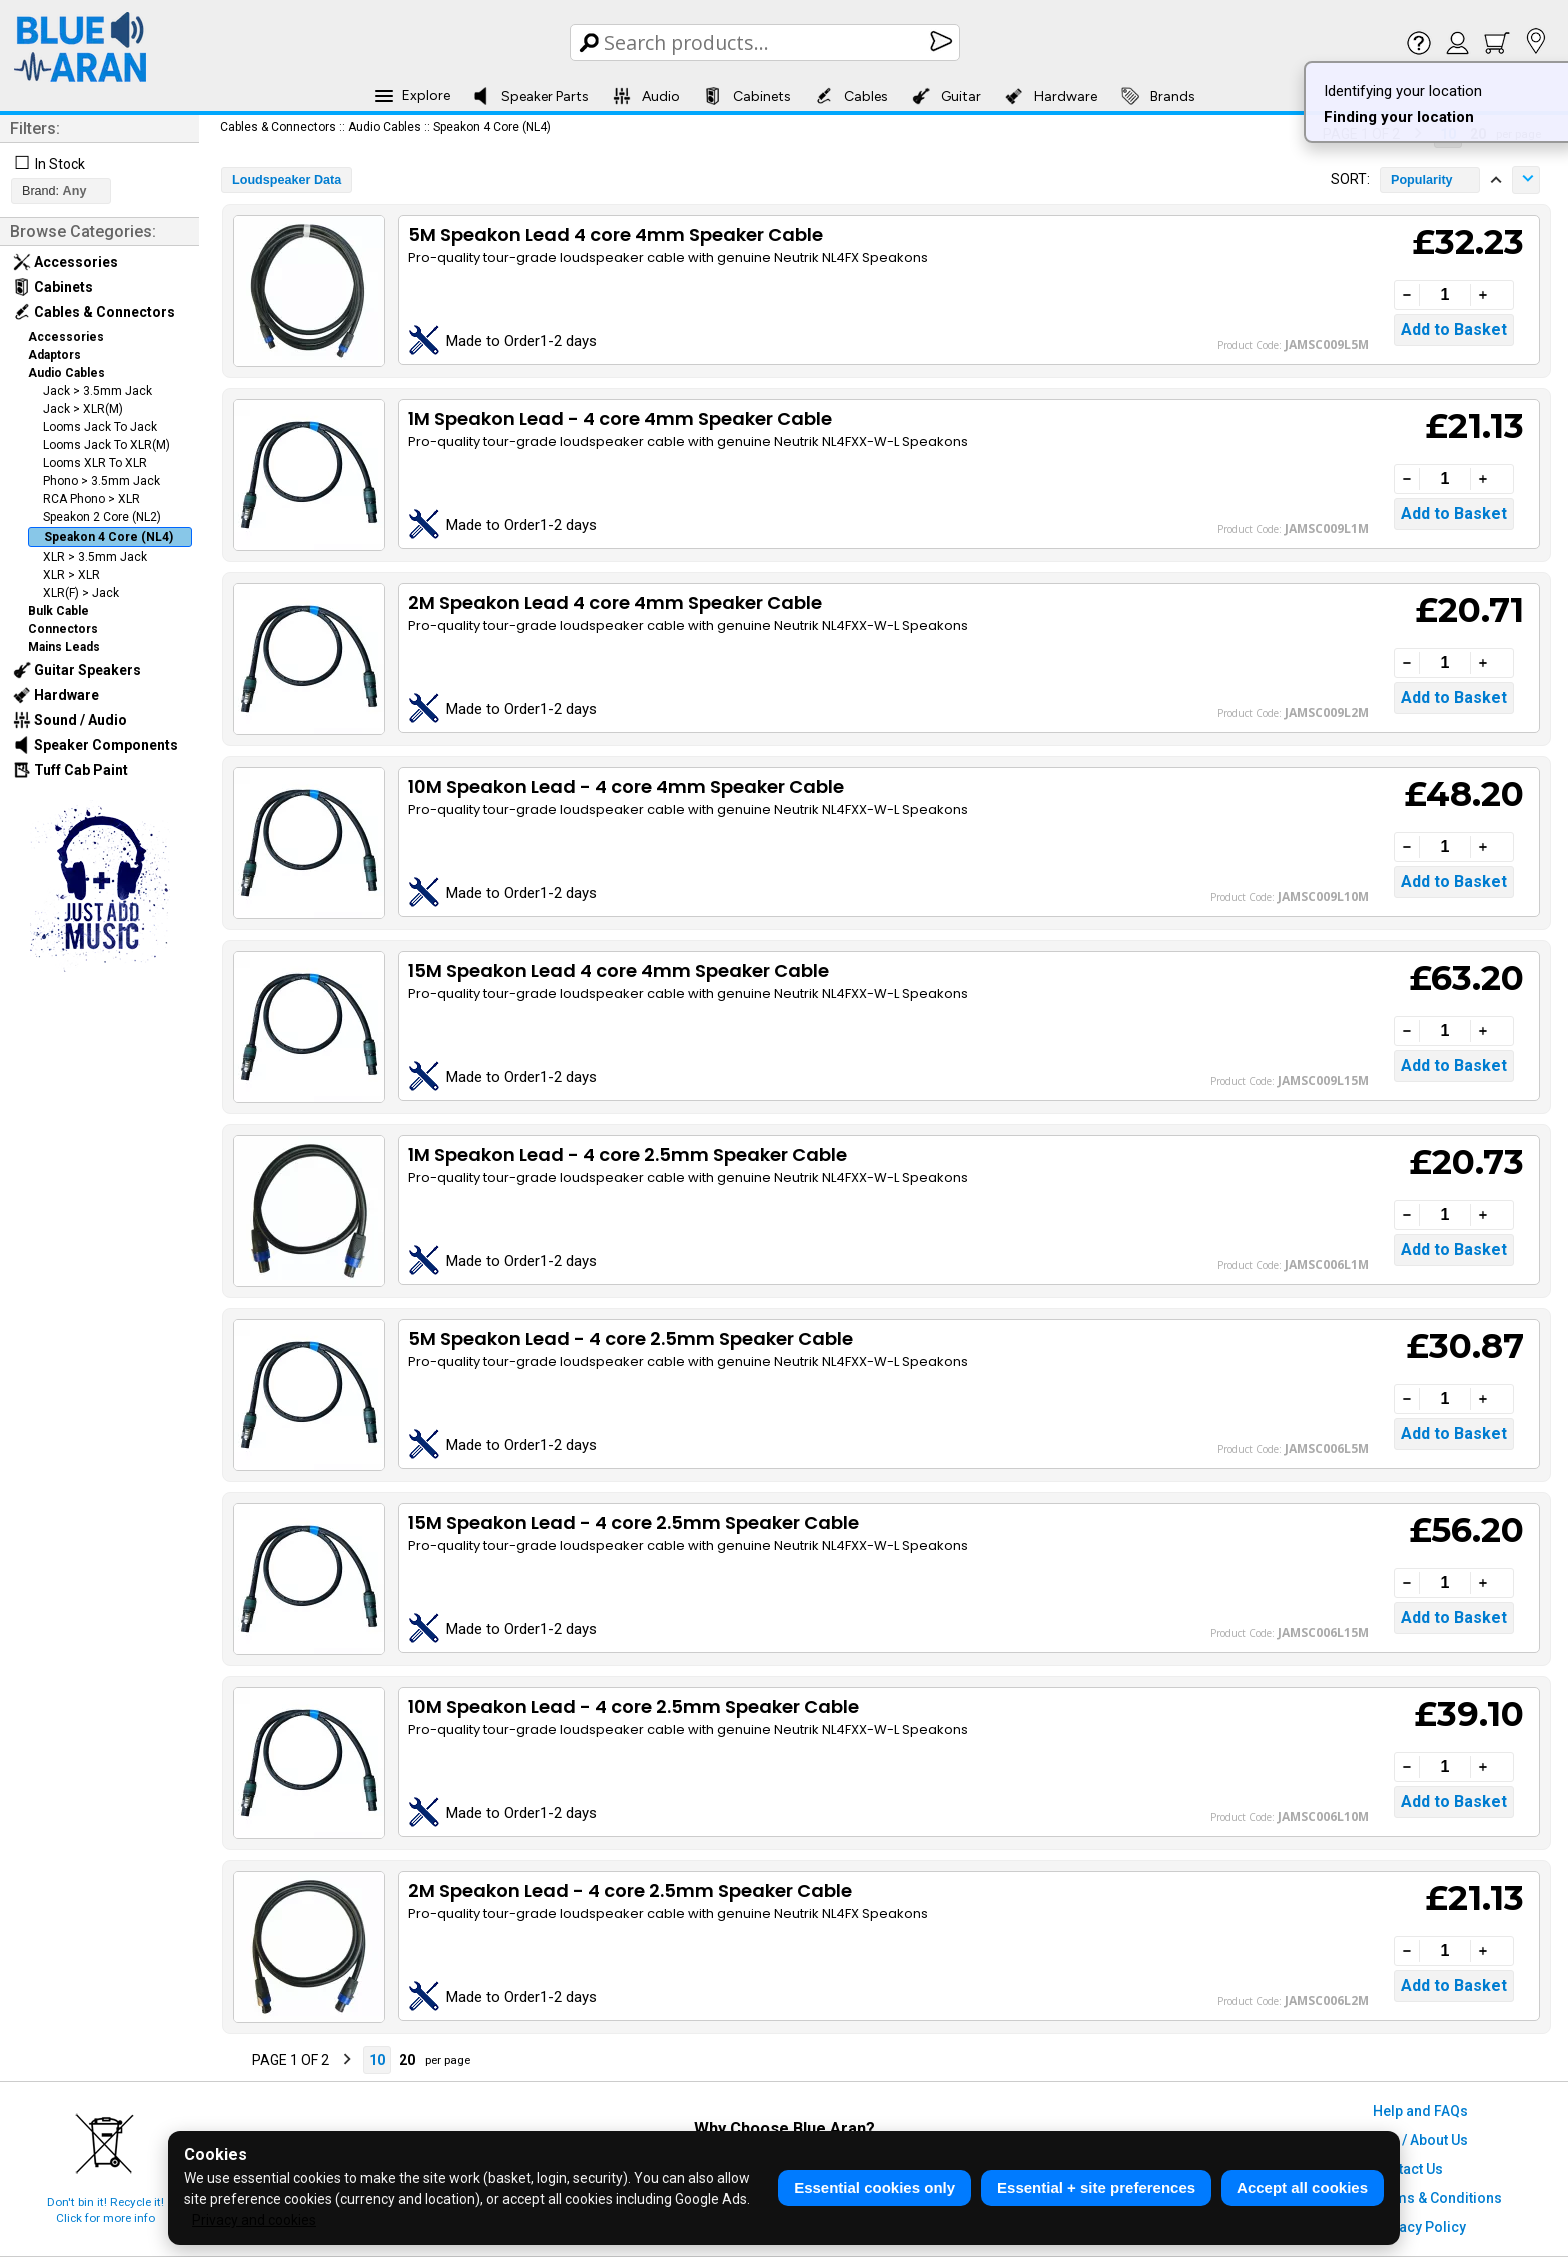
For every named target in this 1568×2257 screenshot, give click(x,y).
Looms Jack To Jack (100, 427)
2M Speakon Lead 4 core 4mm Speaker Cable (615, 602)
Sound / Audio (70, 720)
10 (377, 2060)
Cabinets (747, 96)
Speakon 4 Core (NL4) (108, 537)
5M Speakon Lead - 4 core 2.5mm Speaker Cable (630, 1338)
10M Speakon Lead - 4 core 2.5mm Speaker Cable (633, 1706)
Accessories (65, 262)
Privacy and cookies (254, 2220)
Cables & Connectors (94, 312)
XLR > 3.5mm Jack (95, 557)
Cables (851, 96)
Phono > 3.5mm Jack (101, 481)
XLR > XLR (71, 575)
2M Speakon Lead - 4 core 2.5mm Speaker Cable (630, 1890)
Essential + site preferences (1096, 2187)
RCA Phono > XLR (91, 499)
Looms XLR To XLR (95, 463)
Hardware (1051, 96)
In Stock (60, 164)
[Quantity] (1445, 295)
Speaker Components (95, 745)
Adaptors (54, 355)
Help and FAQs (1420, 2111)
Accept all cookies (1302, 2187)
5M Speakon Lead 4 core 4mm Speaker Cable (615, 234)
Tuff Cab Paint (70, 770)
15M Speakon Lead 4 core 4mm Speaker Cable (618, 970)
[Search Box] (766, 42)
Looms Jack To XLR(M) (106, 445)
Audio (646, 96)
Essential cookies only (874, 2187)
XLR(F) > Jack (81, 593)
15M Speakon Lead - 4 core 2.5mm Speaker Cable (633, 1522)
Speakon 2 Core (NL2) (102, 517)
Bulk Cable (58, 611)
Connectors (63, 629)
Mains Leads (64, 647)
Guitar (946, 96)
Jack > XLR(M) (83, 409)
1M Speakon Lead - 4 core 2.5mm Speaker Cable (627, 1154)
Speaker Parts (530, 96)
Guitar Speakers (77, 670)
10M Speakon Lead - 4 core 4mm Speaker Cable (626, 786)
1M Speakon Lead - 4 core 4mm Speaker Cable (620, 418)
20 (407, 2060)
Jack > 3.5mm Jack (97, 391)
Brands (1158, 96)
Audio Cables (66, 373)
